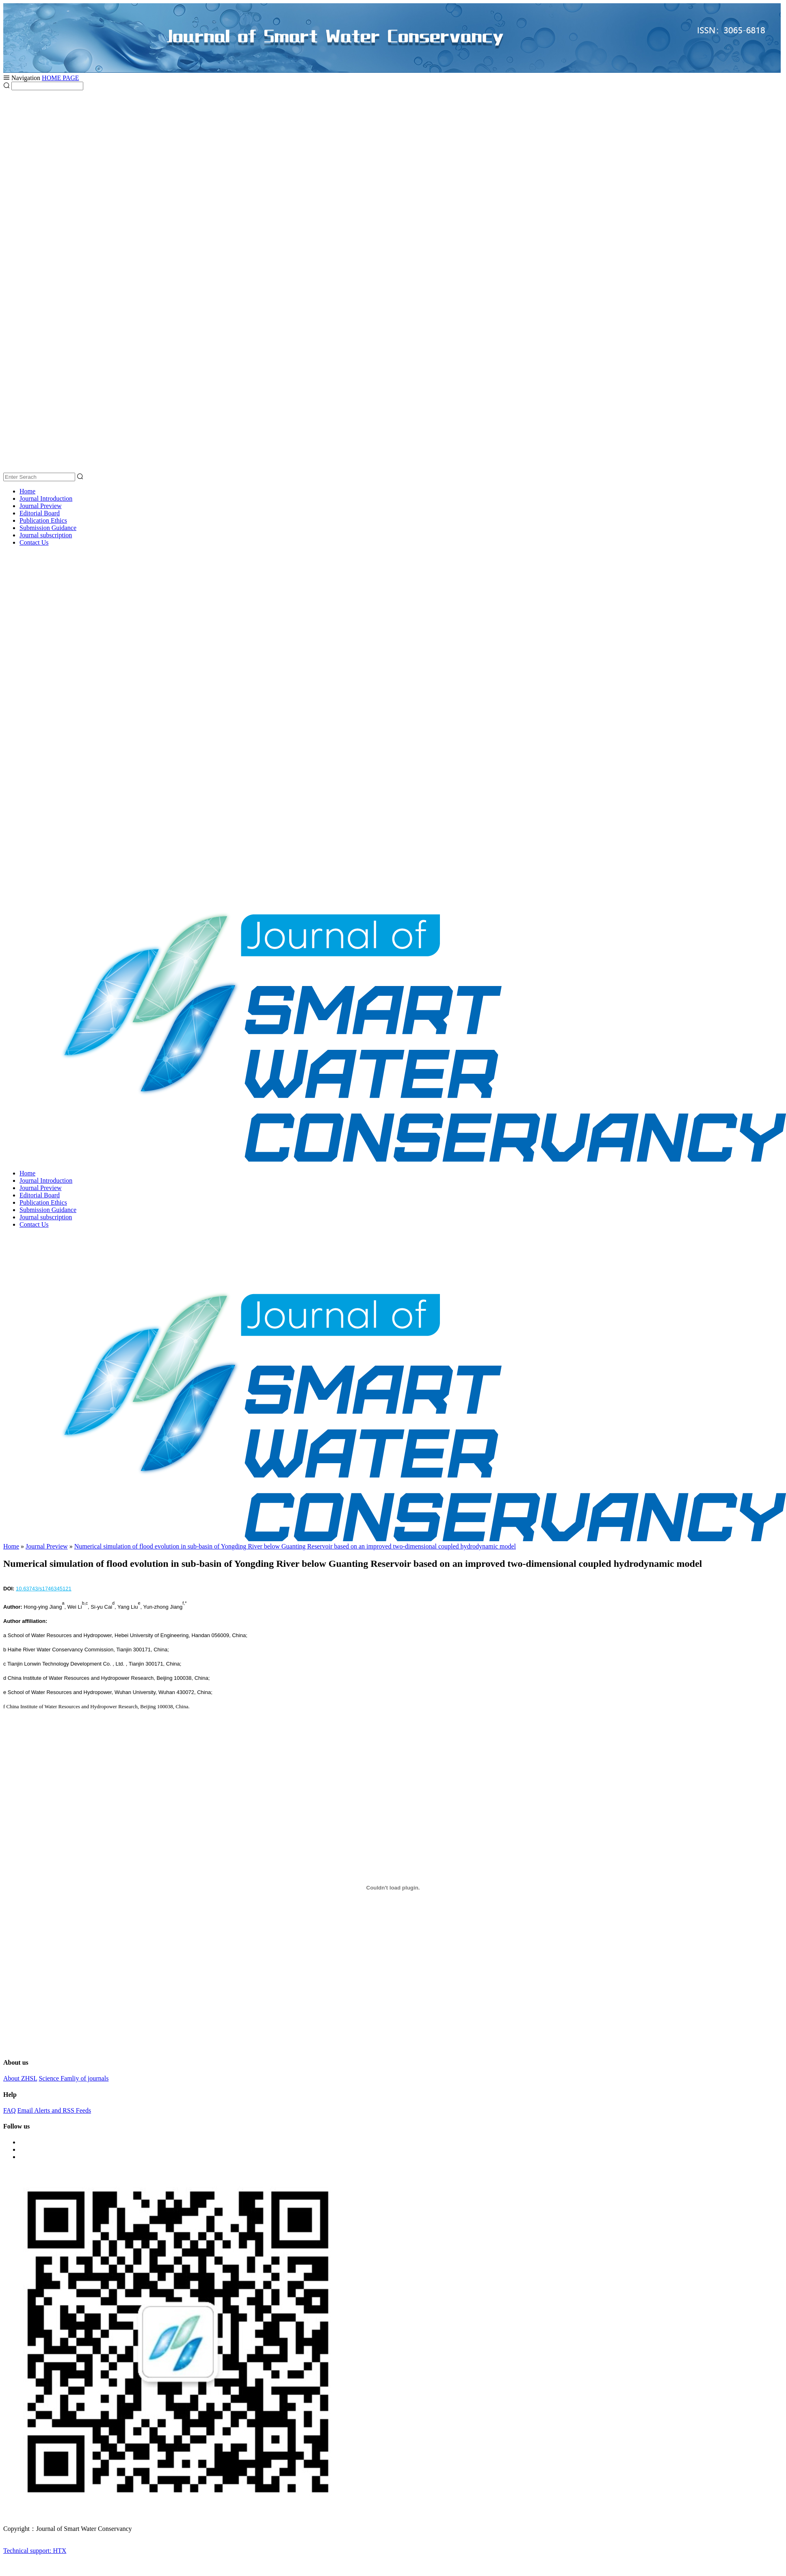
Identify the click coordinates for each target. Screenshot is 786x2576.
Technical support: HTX (34, 2550)
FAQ (9, 2110)
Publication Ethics (43, 520)
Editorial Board (39, 513)
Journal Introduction (45, 498)
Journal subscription (45, 535)
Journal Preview (40, 505)
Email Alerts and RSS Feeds (54, 2110)
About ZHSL (20, 2078)
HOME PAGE (60, 77)
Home (27, 491)
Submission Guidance (47, 527)
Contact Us (34, 542)
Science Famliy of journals (73, 2078)
